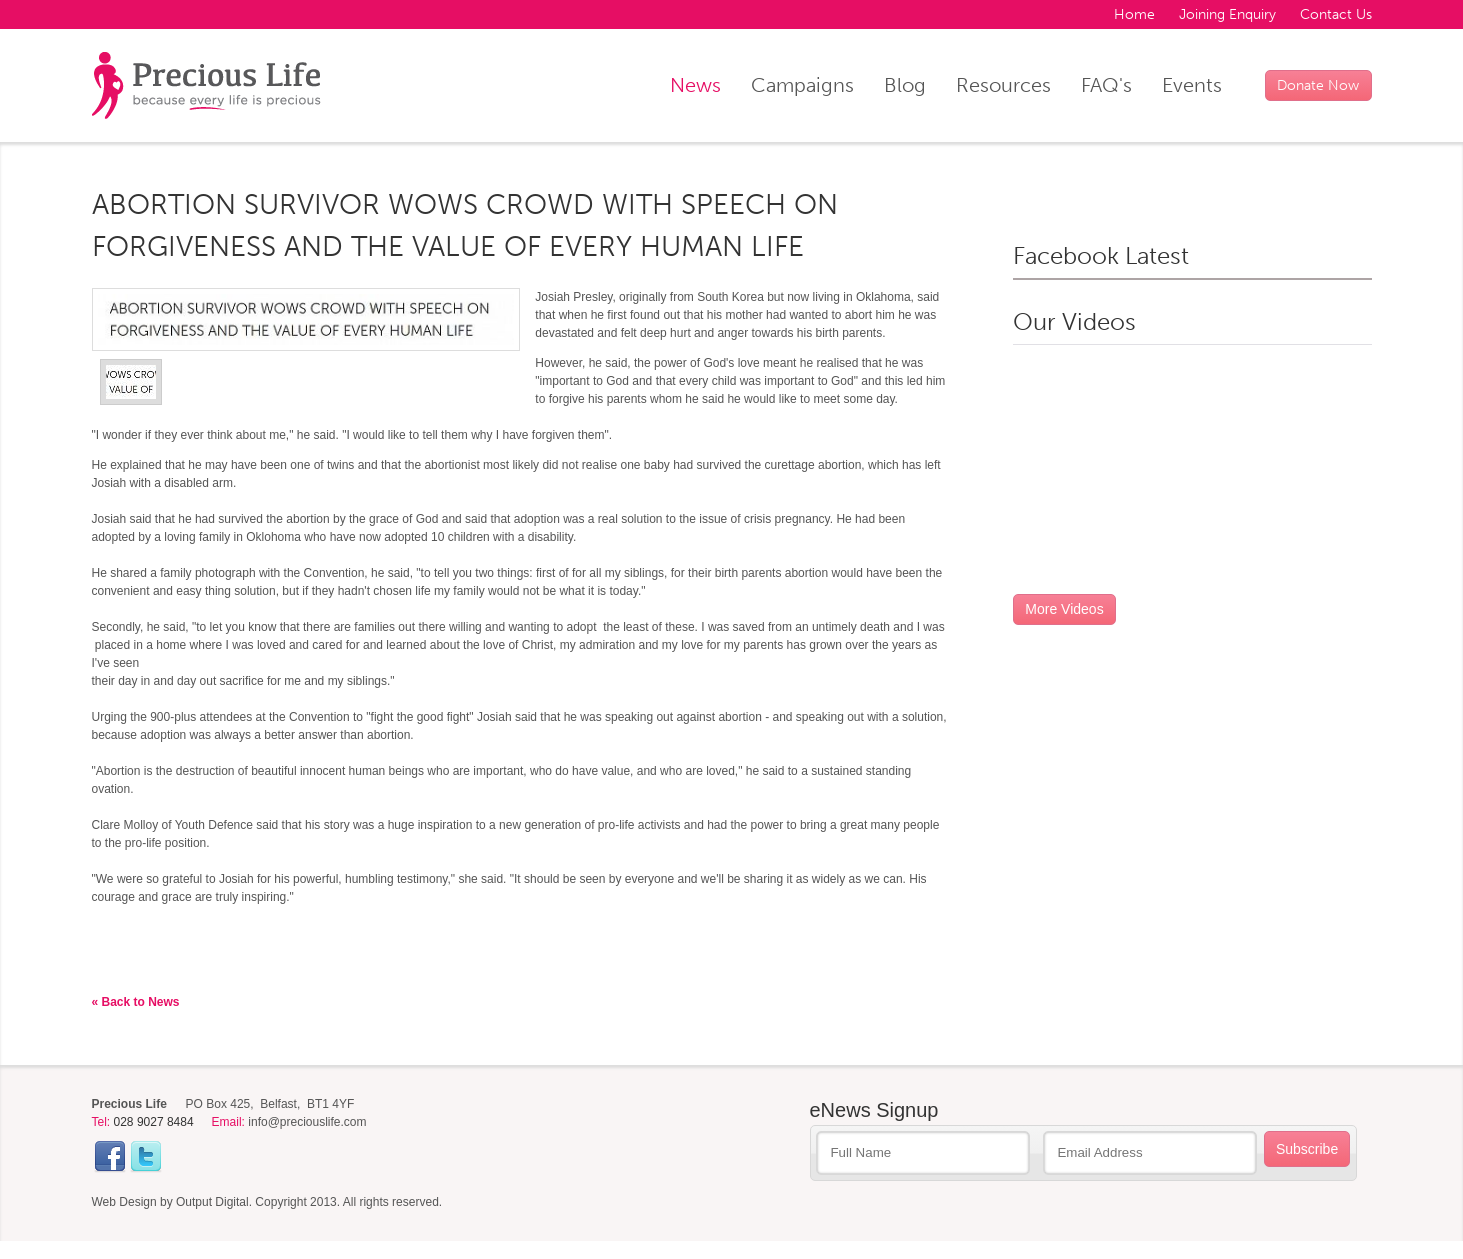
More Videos (1064, 609)
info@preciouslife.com (307, 1122)
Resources (1003, 85)
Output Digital (212, 1202)
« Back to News (136, 1002)
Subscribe (1307, 1149)
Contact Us (1336, 14)
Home (1134, 14)
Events (1192, 85)
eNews (874, 1110)
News (695, 85)
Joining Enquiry (1227, 14)
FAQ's (1106, 85)
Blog (905, 85)
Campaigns (802, 85)
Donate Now (1318, 85)
